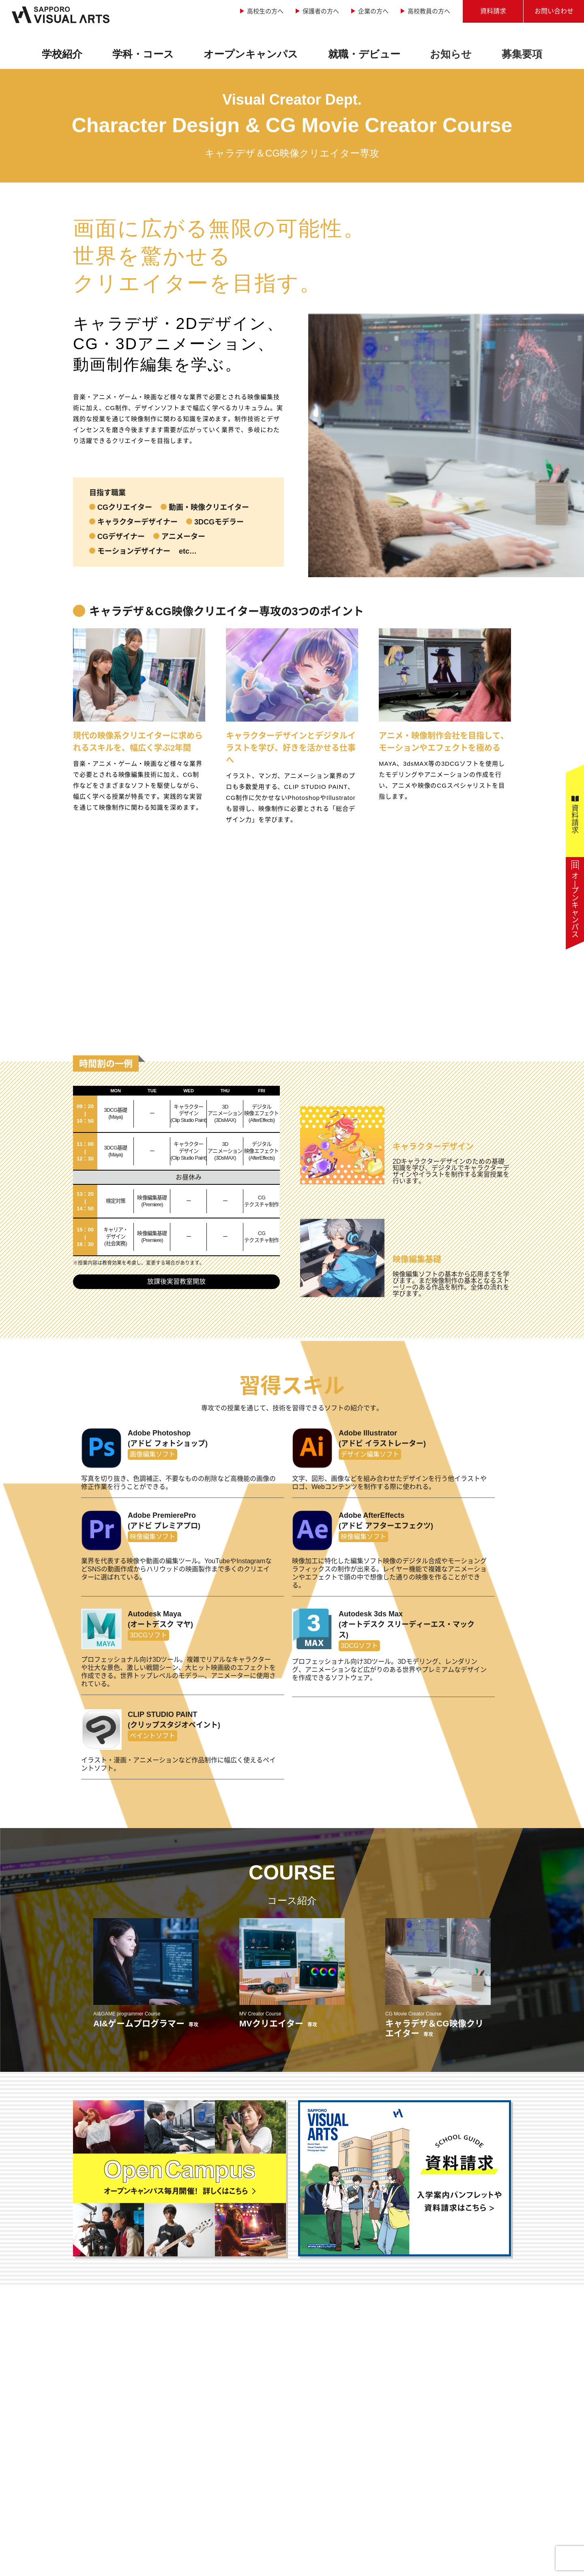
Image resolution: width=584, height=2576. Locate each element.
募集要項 (522, 54)
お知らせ (451, 54)
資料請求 (493, 11)
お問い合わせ (554, 11)
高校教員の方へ (429, 11)
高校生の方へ (265, 11)
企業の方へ (373, 11)
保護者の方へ (321, 11)
